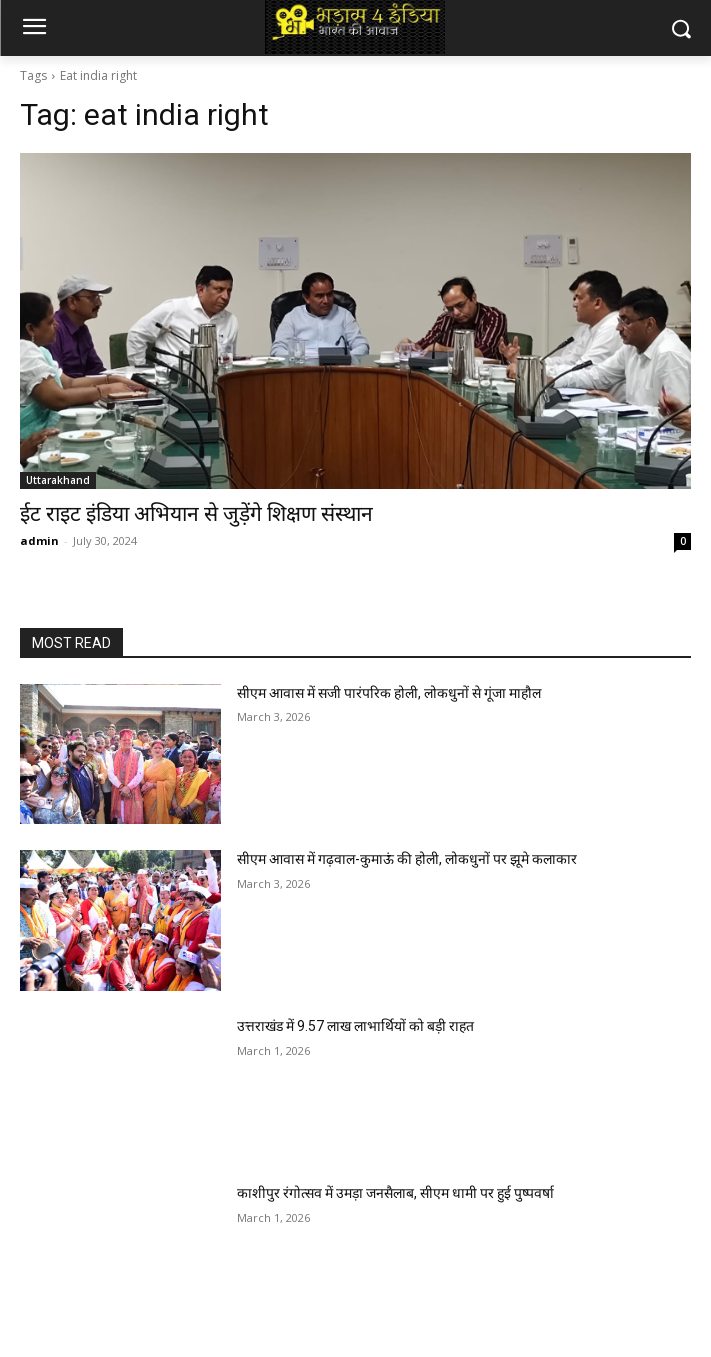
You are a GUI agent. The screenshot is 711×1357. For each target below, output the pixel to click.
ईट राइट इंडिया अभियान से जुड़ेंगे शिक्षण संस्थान (196, 514)
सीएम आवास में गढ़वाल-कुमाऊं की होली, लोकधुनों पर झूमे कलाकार (407, 859)
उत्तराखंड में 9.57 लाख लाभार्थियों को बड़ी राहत (355, 1026)
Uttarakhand (58, 480)
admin (39, 540)
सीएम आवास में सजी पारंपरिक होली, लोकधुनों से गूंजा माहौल (389, 693)
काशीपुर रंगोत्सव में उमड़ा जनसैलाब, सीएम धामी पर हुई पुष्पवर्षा (395, 1193)
